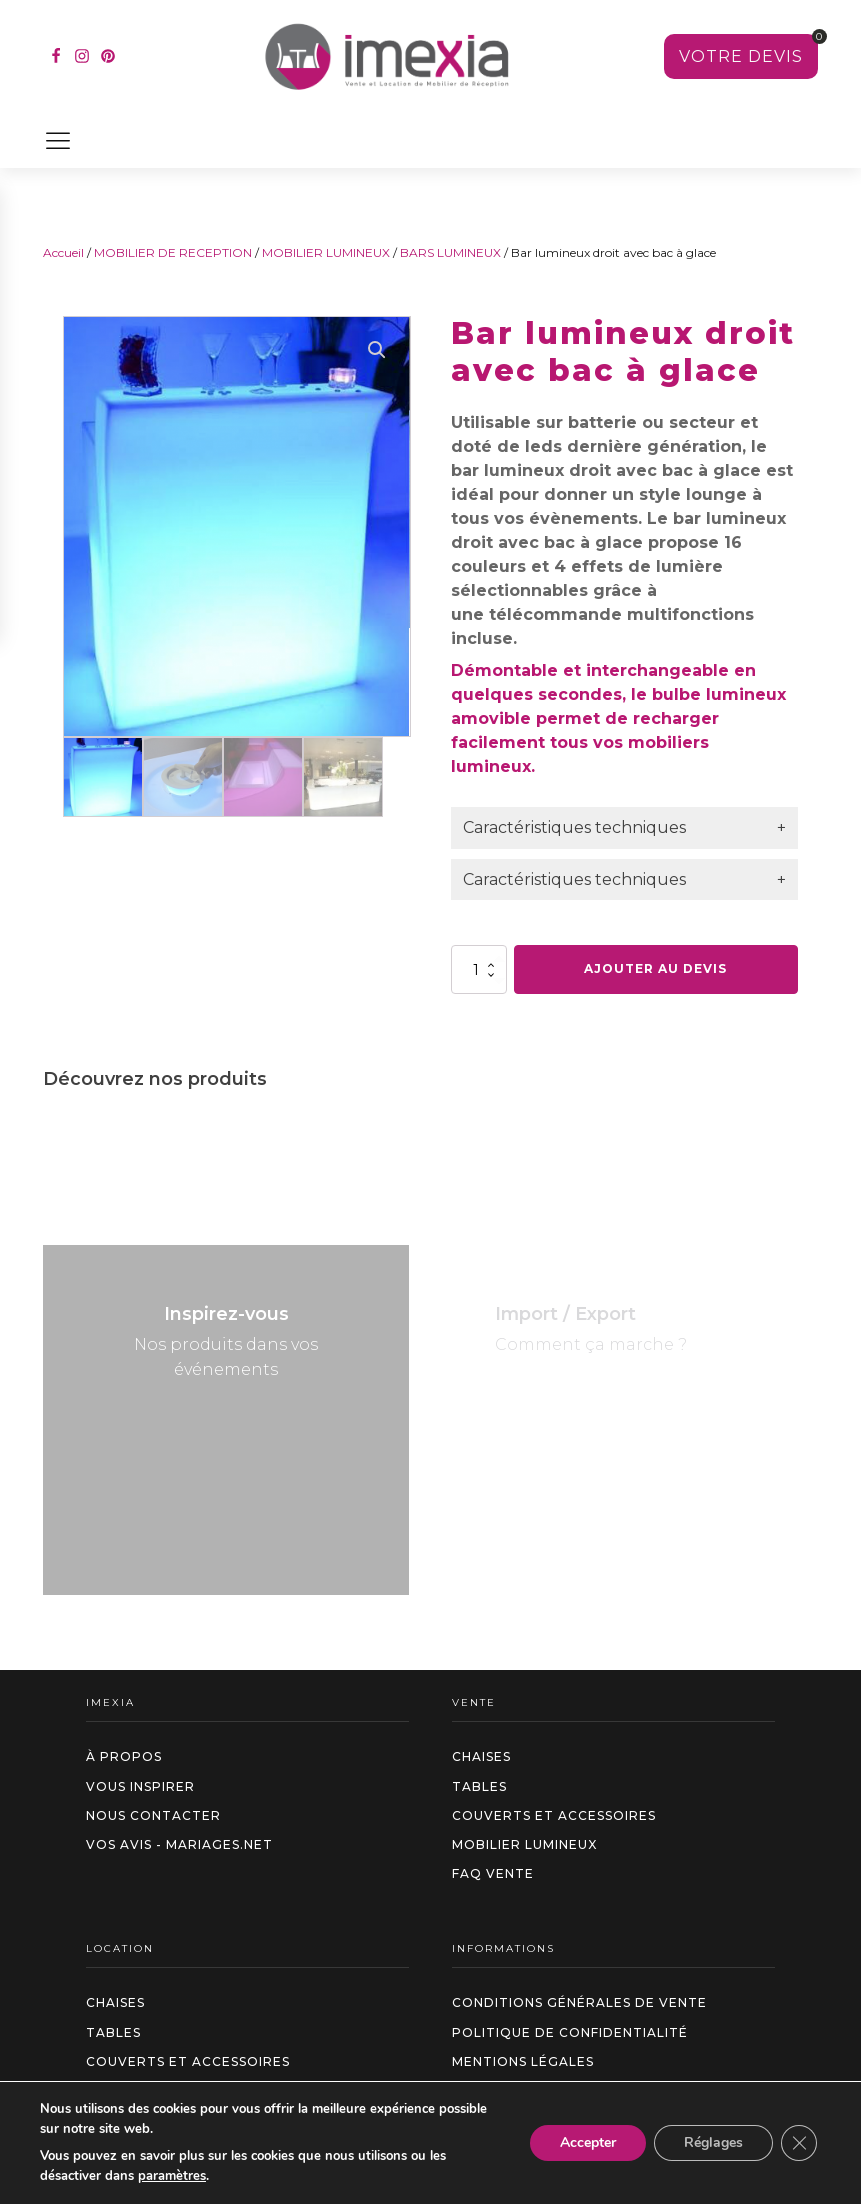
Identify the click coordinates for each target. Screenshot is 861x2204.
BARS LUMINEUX (450, 252)
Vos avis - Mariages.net (179, 1844)
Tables (479, 1786)
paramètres (172, 2176)
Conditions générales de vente (579, 2002)
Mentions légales (523, 2061)
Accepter (588, 2142)
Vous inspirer (140, 1786)
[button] (377, 350)
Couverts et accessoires (554, 1815)
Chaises (481, 1756)
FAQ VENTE (493, 1873)
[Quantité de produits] (479, 969)
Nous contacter (153, 1815)
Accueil (63, 252)
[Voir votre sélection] (741, 57)
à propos (124, 1756)
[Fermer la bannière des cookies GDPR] (799, 2143)
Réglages (713, 2142)
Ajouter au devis (655, 968)
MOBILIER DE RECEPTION (173, 252)
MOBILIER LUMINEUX (326, 252)
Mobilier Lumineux (524, 1844)
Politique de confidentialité (570, 2032)
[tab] (624, 828)
